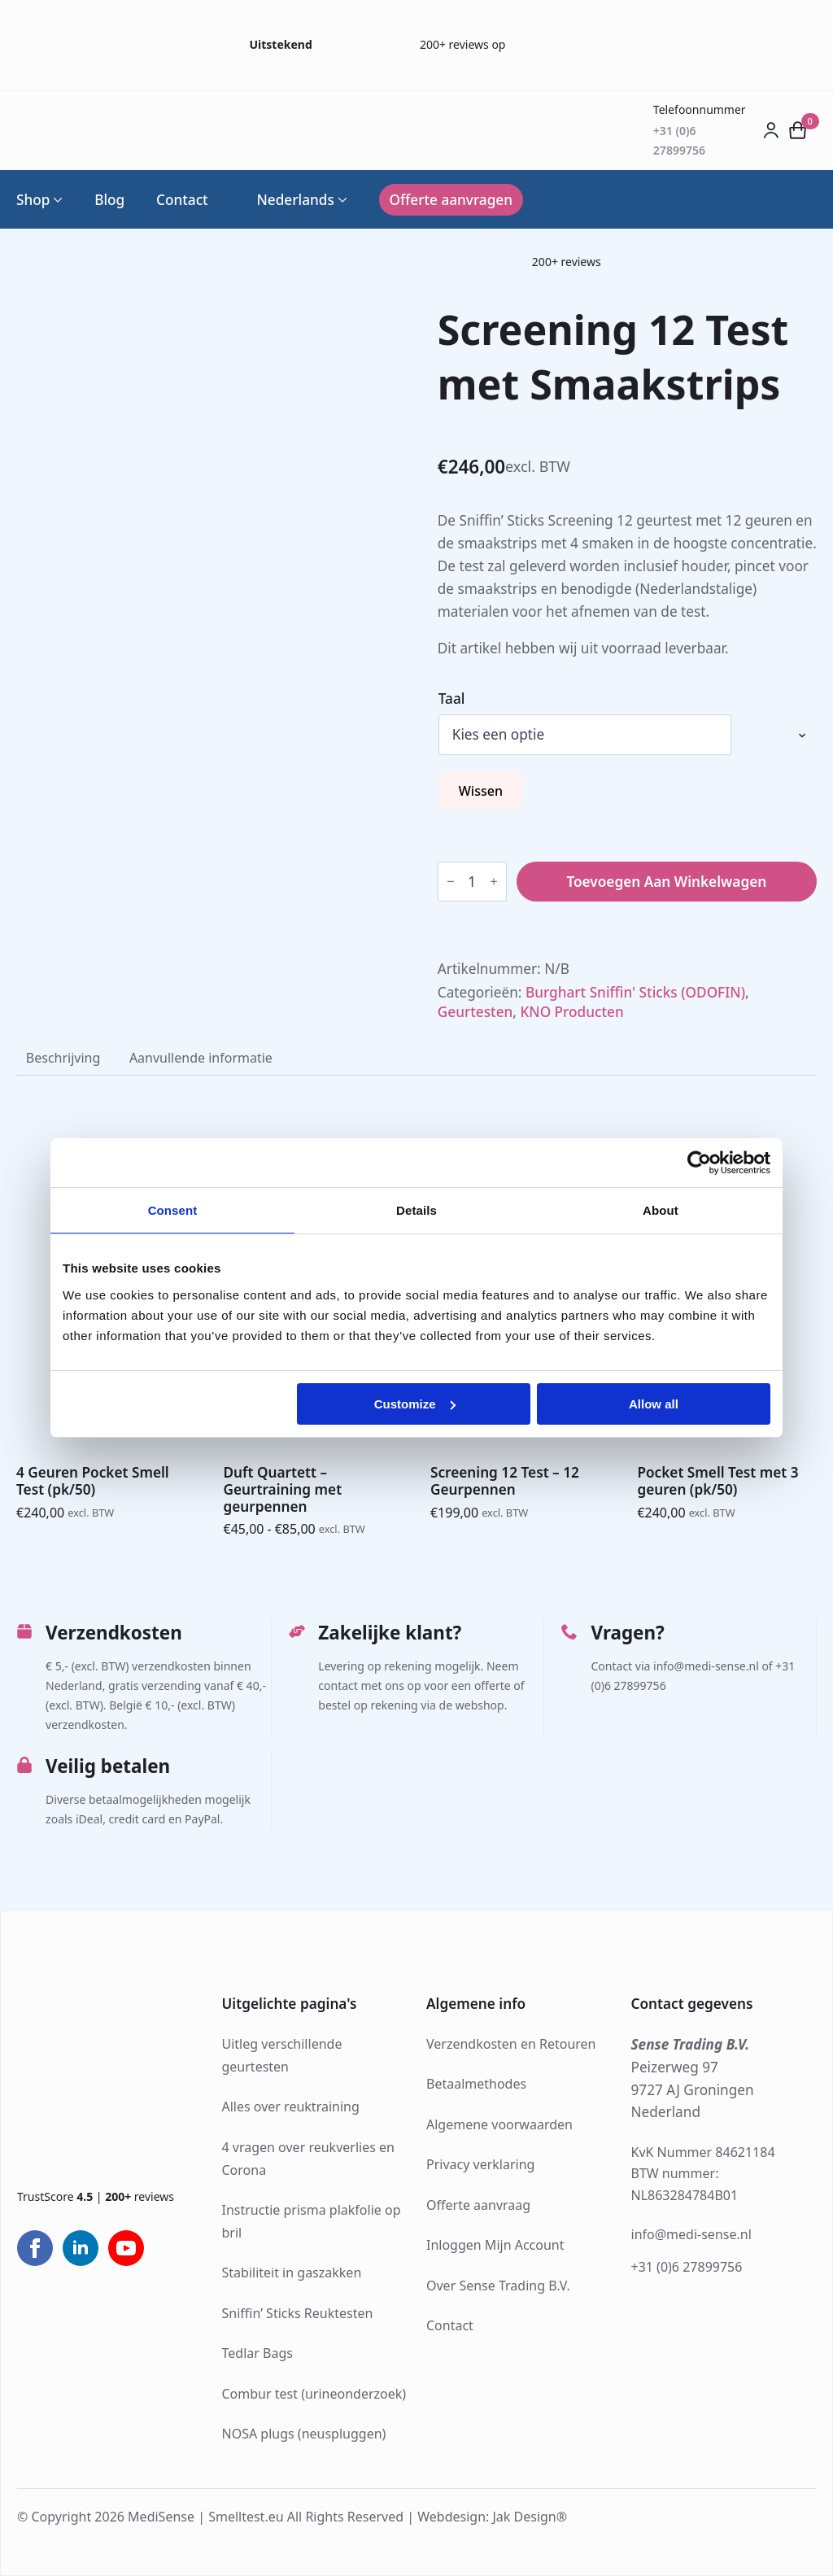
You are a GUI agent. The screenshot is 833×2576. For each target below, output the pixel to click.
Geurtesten (475, 1011)
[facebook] (35, 2248)
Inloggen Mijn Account (495, 2245)
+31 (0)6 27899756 (687, 2267)
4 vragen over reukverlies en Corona (308, 2158)
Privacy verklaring (480, 2164)
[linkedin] (80, 2248)
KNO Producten (571, 1011)
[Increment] (494, 882)
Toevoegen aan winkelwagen (666, 881)
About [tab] (660, 1210)
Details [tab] (416, 1210)
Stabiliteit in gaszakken (292, 2272)
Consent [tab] (173, 1210)
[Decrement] (451, 882)
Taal (451, 698)
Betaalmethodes (476, 2084)
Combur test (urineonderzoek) (314, 2394)
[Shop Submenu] (56, 200)
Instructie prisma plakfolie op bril (311, 2221)
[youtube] (126, 2248)
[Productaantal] (472, 882)
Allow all (653, 1404)
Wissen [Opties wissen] (481, 791)
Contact (182, 200)
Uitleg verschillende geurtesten (282, 2055)
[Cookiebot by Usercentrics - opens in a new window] (699, 1162)
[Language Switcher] (340, 200)
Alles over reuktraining (291, 2106)
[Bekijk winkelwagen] (798, 130)
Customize (415, 1404)
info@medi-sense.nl (691, 2234)
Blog (109, 200)
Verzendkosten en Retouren (511, 2044)
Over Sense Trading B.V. (498, 2285)
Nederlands (286, 200)
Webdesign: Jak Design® (492, 2517)
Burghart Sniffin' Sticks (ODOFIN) (635, 992)
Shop (33, 200)
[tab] (63, 1058)
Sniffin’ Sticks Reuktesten (297, 2313)
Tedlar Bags (257, 2353)
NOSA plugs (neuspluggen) (304, 2434)
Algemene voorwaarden (499, 2124)
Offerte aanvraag (478, 2205)
